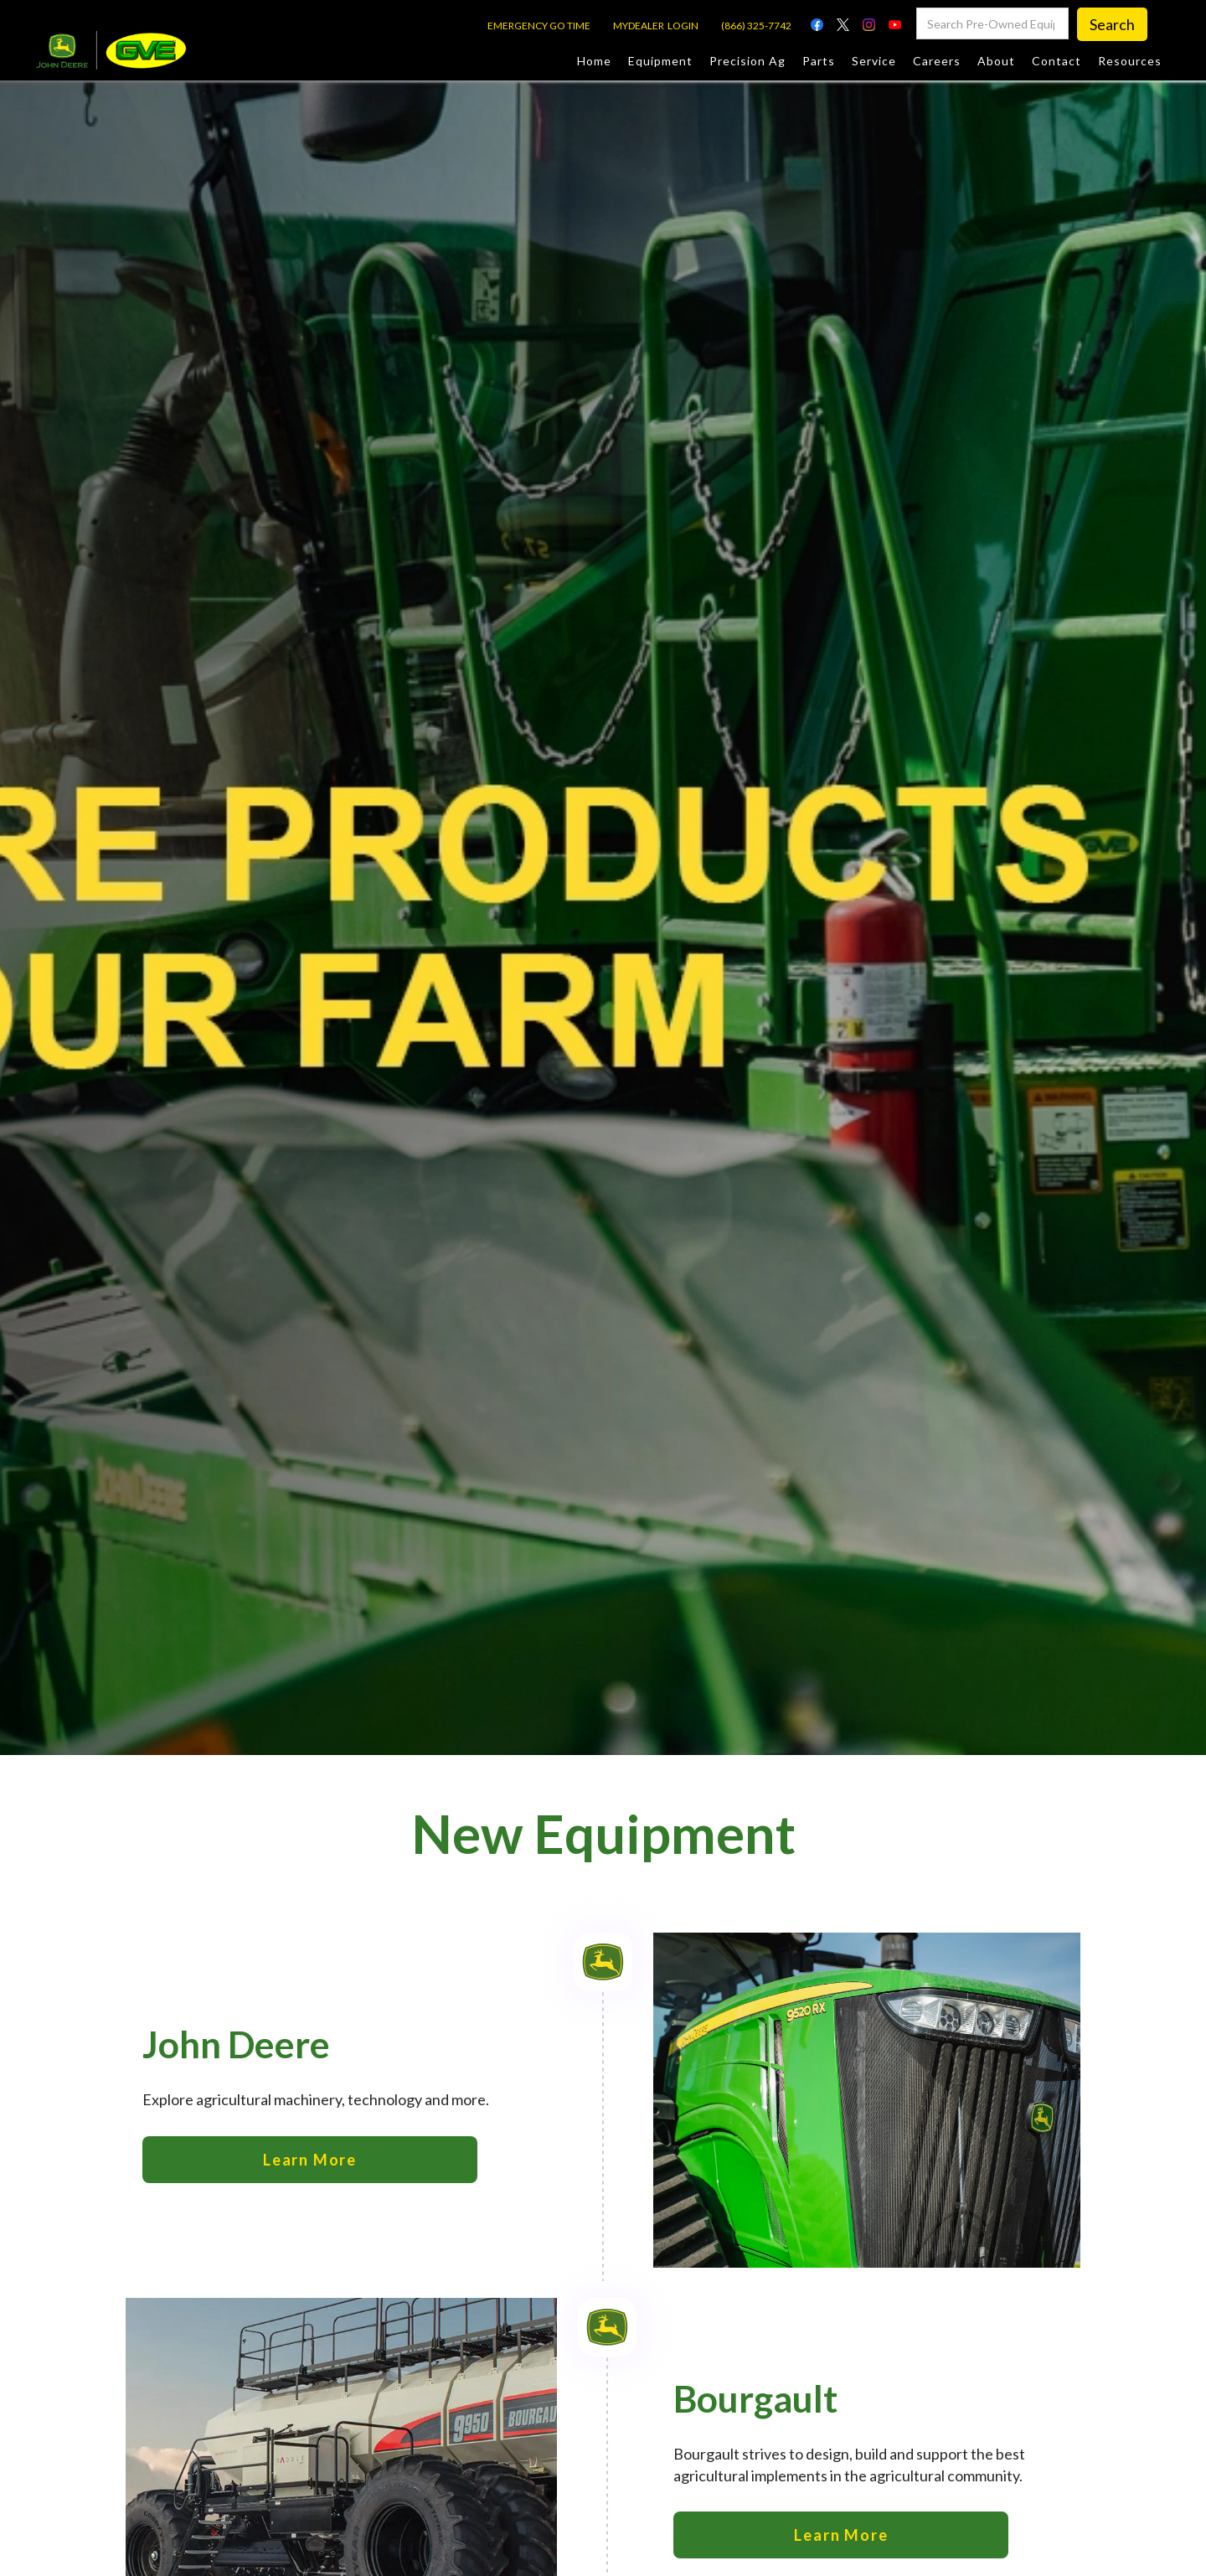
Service (874, 61)
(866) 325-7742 (756, 25)
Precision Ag (747, 61)
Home (594, 61)
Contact (1056, 61)
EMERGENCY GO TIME (538, 25)
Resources (1130, 61)
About (996, 61)
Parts (818, 61)
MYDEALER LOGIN (655, 25)
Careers (937, 61)
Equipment (660, 61)
